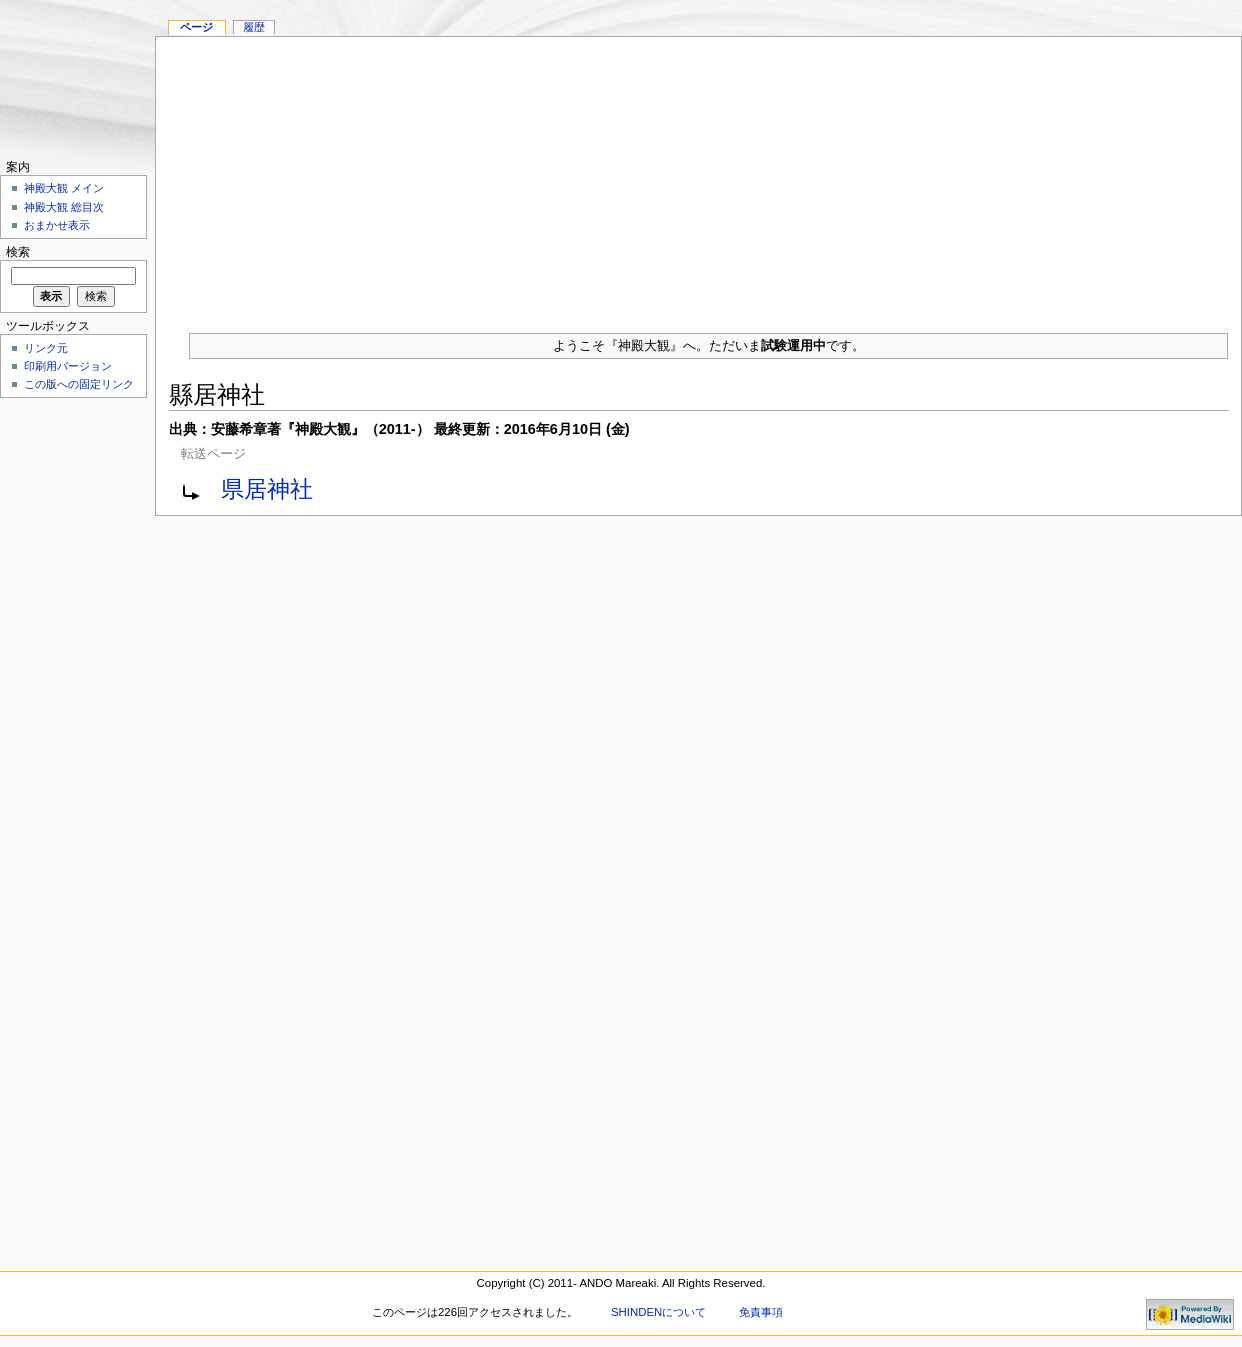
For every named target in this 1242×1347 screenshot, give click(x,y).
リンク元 (46, 348)
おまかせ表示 (57, 225)
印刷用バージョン (68, 366)
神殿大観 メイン (64, 188)
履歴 (254, 27)
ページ (196, 27)
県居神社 (267, 489)
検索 (18, 252)
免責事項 (761, 1312)
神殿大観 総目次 (64, 207)
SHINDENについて (658, 1312)
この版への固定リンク (79, 384)
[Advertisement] (698, 177)
